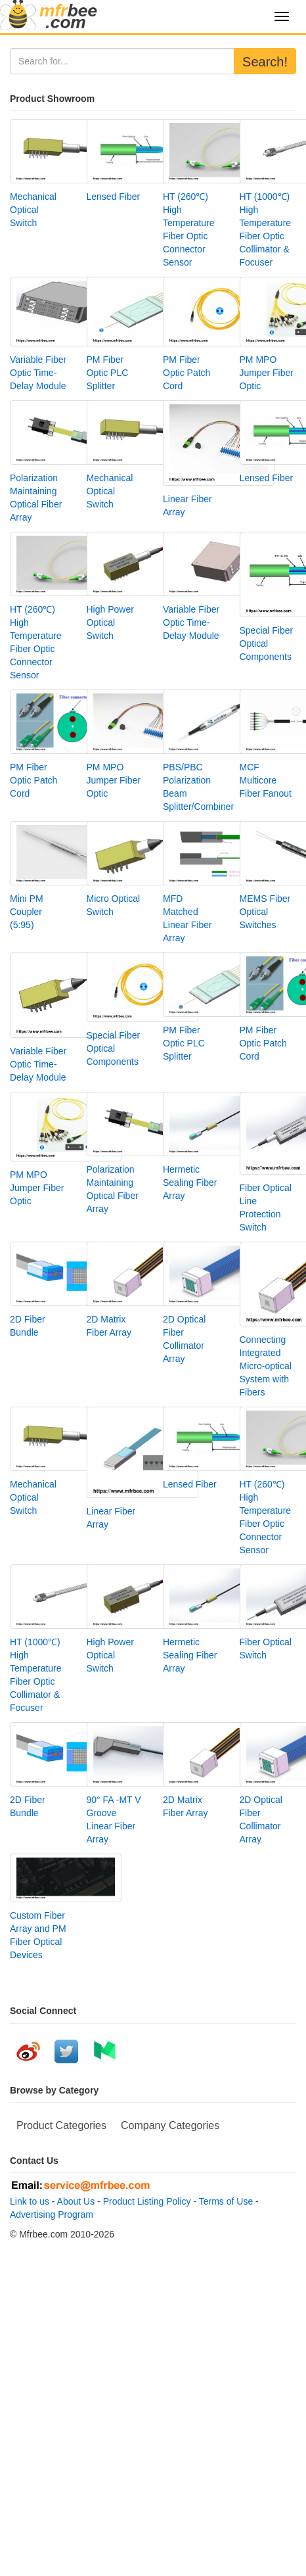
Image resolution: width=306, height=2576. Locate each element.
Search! (265, 62)
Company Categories (170, 2125)
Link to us (29, 2201)
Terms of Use (226, 2201)
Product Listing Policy (147, 2201)
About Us (76, 2201)
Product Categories (61, 2125)
